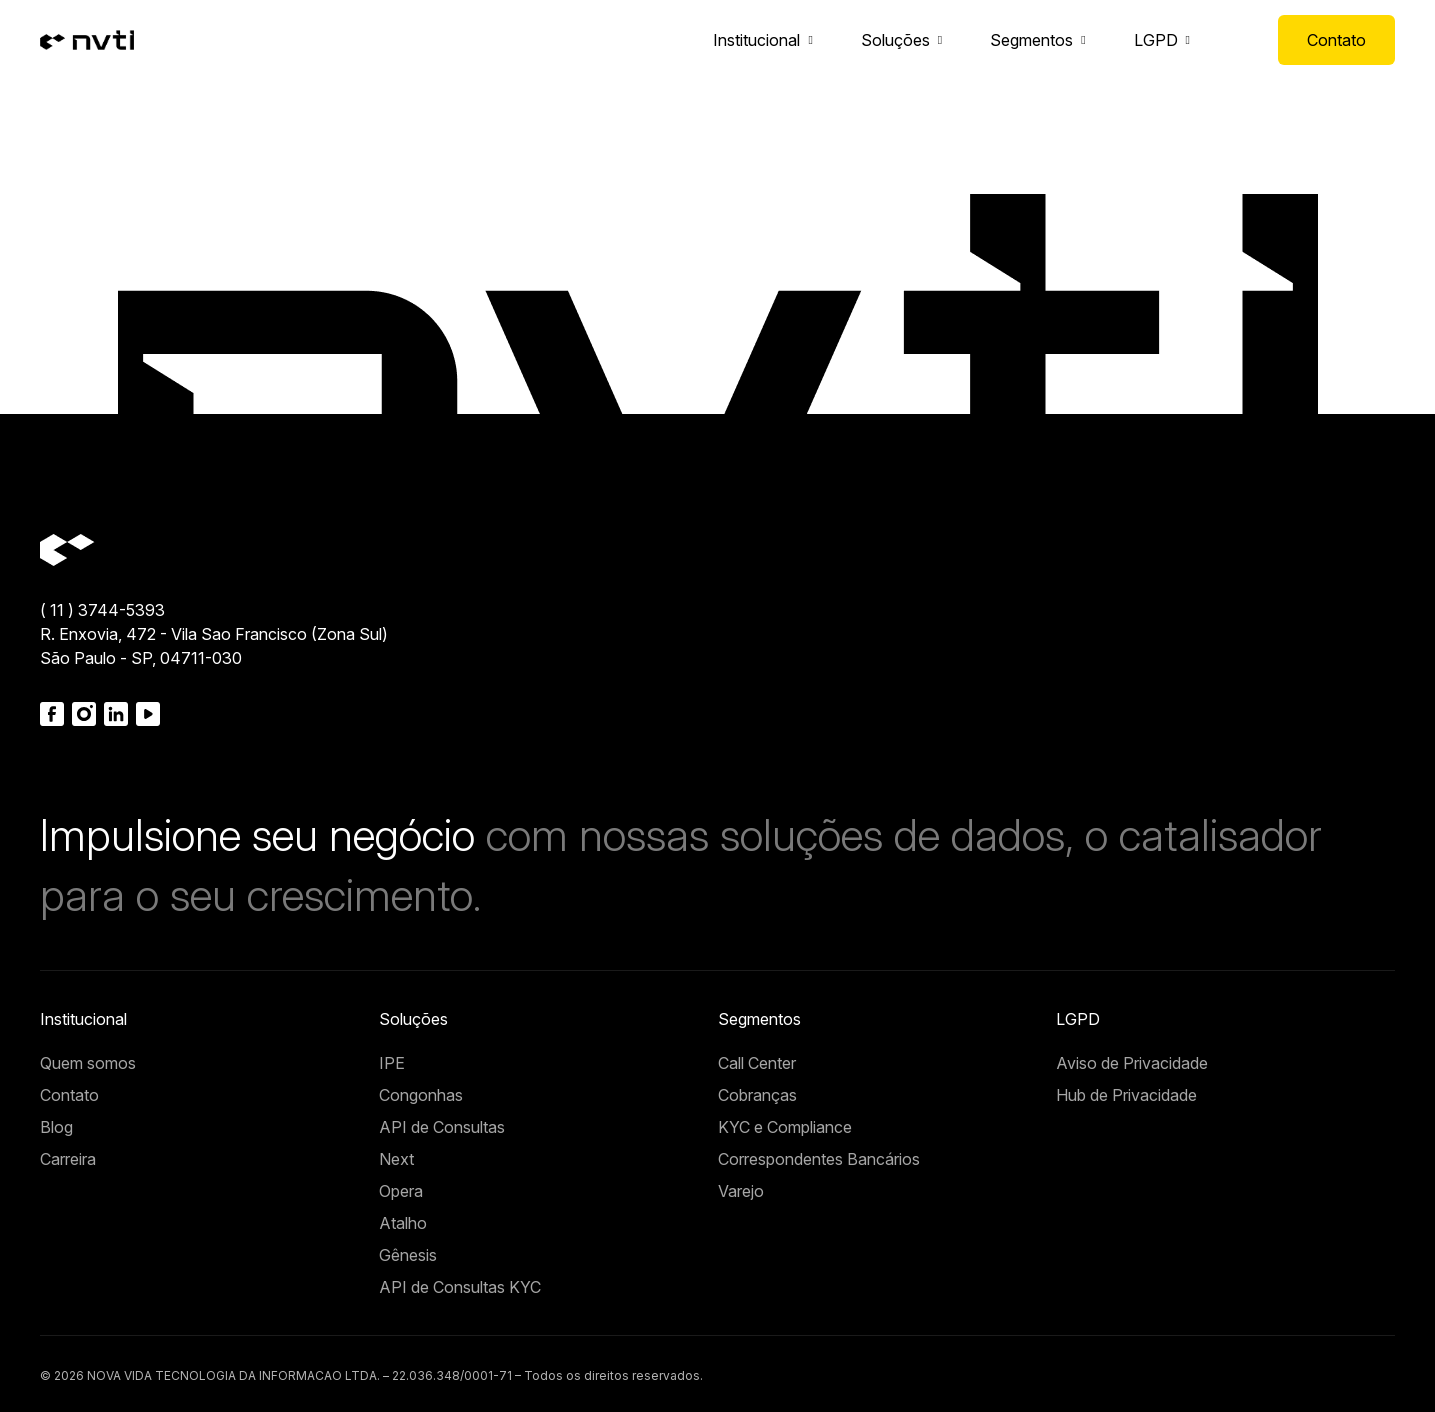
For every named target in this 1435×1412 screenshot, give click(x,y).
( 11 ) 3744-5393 (102, 610)
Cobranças (757, 1095)
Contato (1336, 40)
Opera (401, 1191)
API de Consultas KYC (460, 1287)
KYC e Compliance (785, 1127)
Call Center (757, 1063)
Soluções (895, 40)
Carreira (68, 1159)
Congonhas (421, 1095)
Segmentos (1031, 40)
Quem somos (88, 1063)
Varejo (741, 1191)
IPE (392, 1063)
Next (396, 1159)
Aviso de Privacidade (1132, 1063)
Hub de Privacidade (1126, 1095)
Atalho (403, 1223)
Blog (56, 1127)
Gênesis (408, 1255)
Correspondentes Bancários (819, 1159)
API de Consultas (442, 1127)
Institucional (756, 40)
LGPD (1156, 40)
